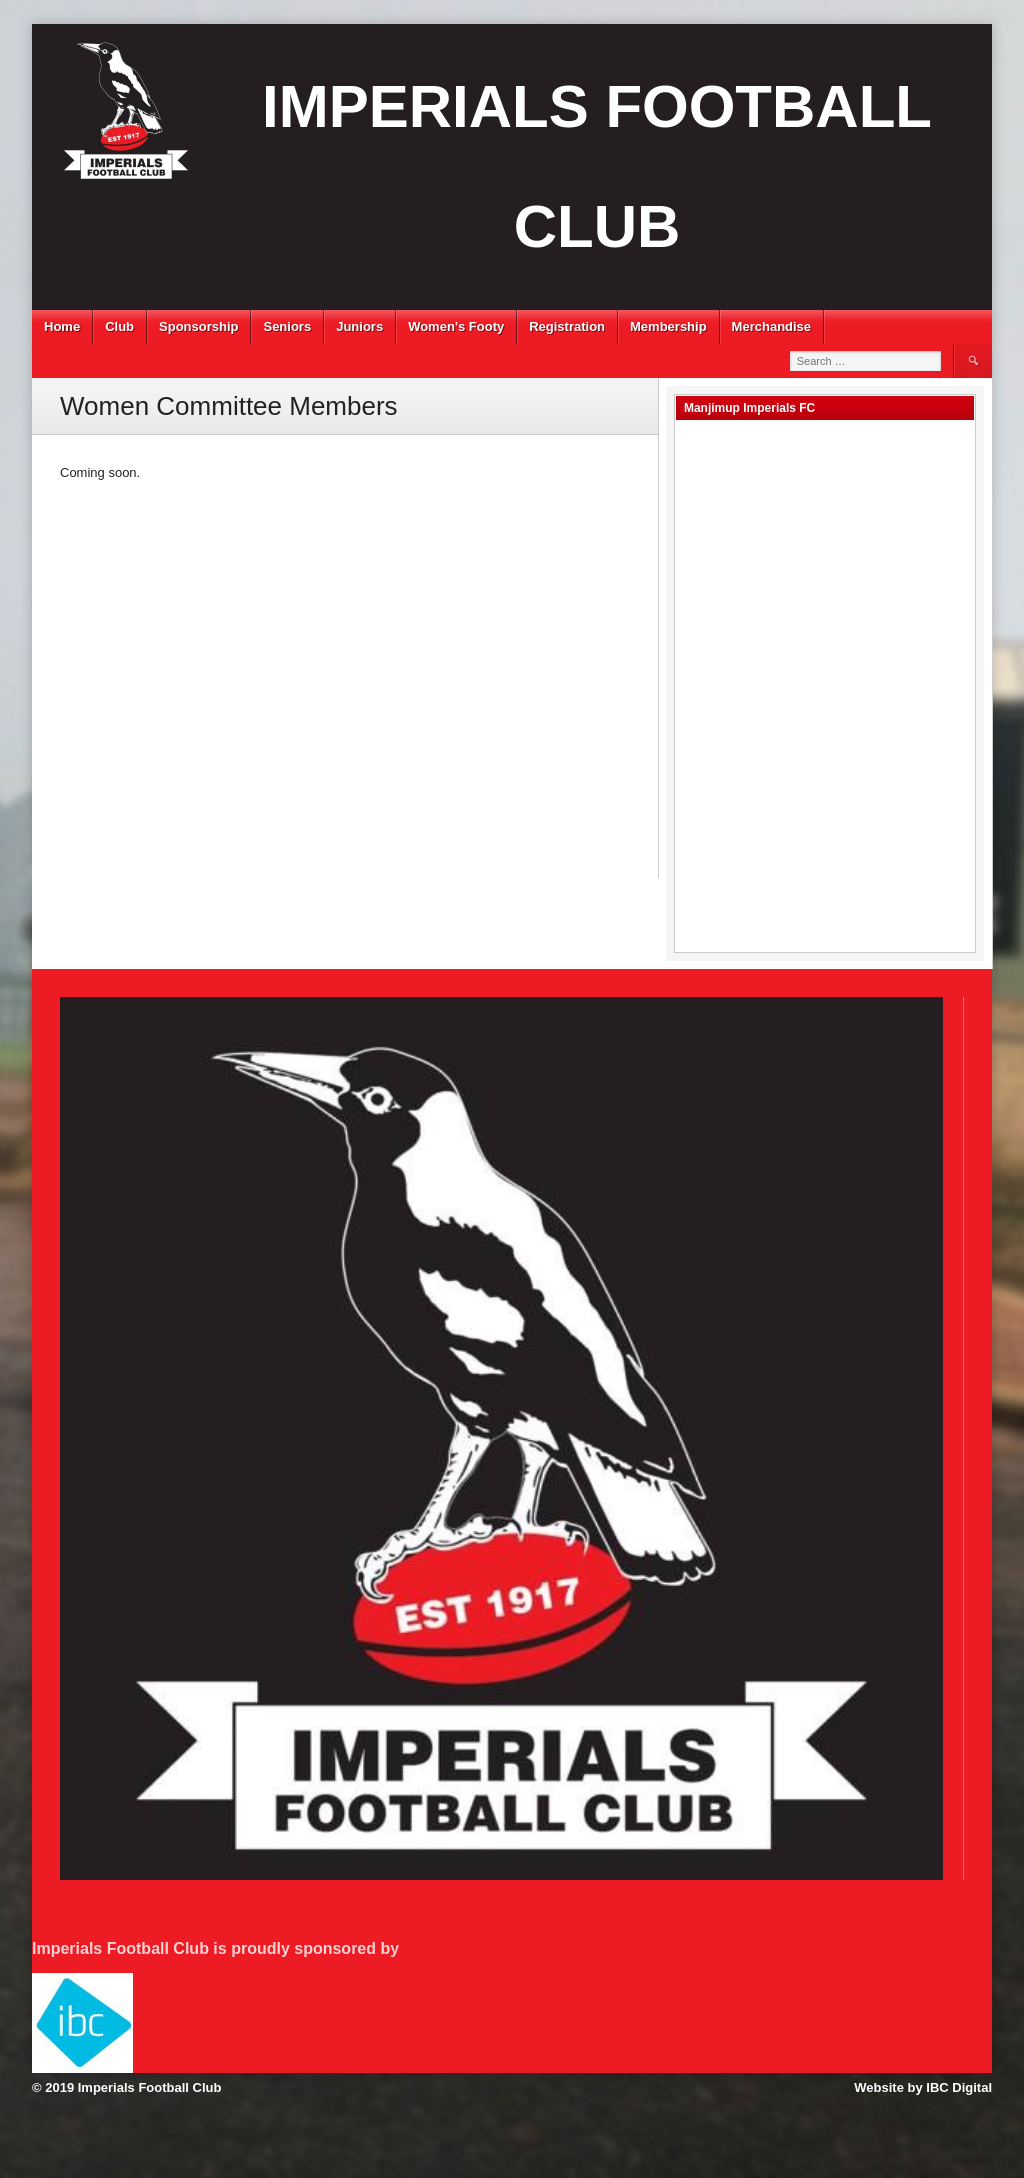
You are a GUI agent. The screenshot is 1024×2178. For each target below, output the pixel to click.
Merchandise (771, 326)
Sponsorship (198, 326)
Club (119, 326)
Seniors (287, 326)
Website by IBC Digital (923, 2087)
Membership (668, 326)
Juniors (359, 326)
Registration (567, 326)
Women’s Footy (456, 326)
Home (62, 326)
